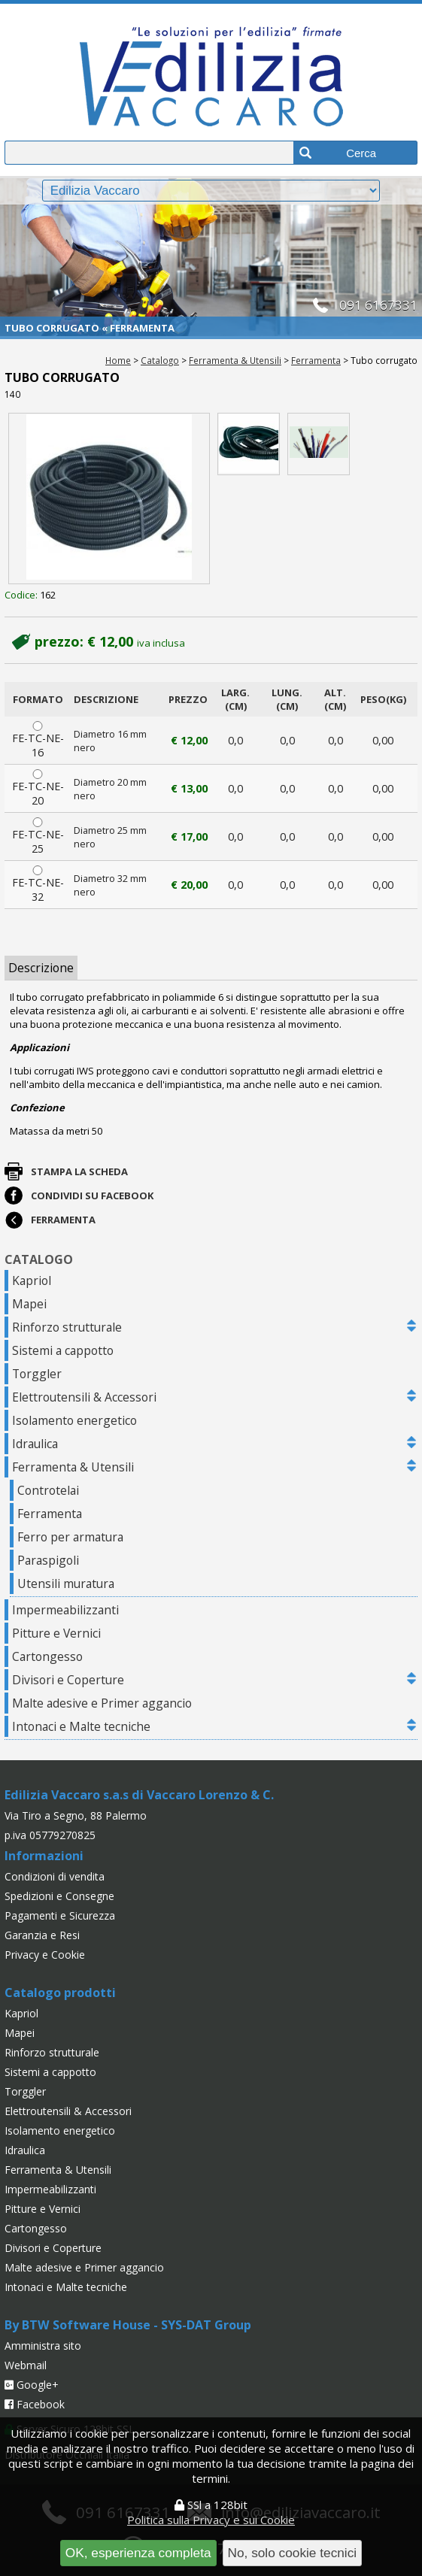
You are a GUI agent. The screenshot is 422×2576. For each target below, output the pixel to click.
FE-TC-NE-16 (38, 740)
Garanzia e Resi (42, 1935)
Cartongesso (47, 1656)
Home (118, 360)
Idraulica (35, 1443)
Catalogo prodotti (60, 1992)
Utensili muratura (65, 1583)
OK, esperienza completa (138, 2552)
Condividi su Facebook (92, 1195)
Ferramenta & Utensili (235, 360)
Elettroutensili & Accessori (84, 1397)
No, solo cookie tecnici (292, 2552)
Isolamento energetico (74, 1420)
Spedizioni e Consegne (59, 1896)
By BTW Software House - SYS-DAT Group (128, 2325)
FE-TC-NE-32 (38, 884)
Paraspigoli (48, 1560)
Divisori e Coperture (68, 1679)
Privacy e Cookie (45, 1954)
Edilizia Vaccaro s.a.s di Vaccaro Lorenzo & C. (139, 1795)
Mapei (29, 1304)
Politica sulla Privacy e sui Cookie (211, 2519)
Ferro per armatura (70, 1537)
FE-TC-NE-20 (38, 788)
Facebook (35, 2404)
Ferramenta (316, 360)
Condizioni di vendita (55, 1876)
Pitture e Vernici (56, 1633)
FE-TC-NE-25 (38, 836)
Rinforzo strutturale (67, 1327)
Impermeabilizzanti (65, 1610)
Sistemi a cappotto (63, 1350)
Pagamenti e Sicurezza (60, 1915)
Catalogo (160, 360)
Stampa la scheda (79, 1171)
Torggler (37, 1373)
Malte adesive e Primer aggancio (102, 1703)
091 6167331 (378, 305)
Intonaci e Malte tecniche (81, 1726)
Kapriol (31, 1280)
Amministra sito (43, 2345)
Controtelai (48, 1490)
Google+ (32, 2384)
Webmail (26, 2365)
